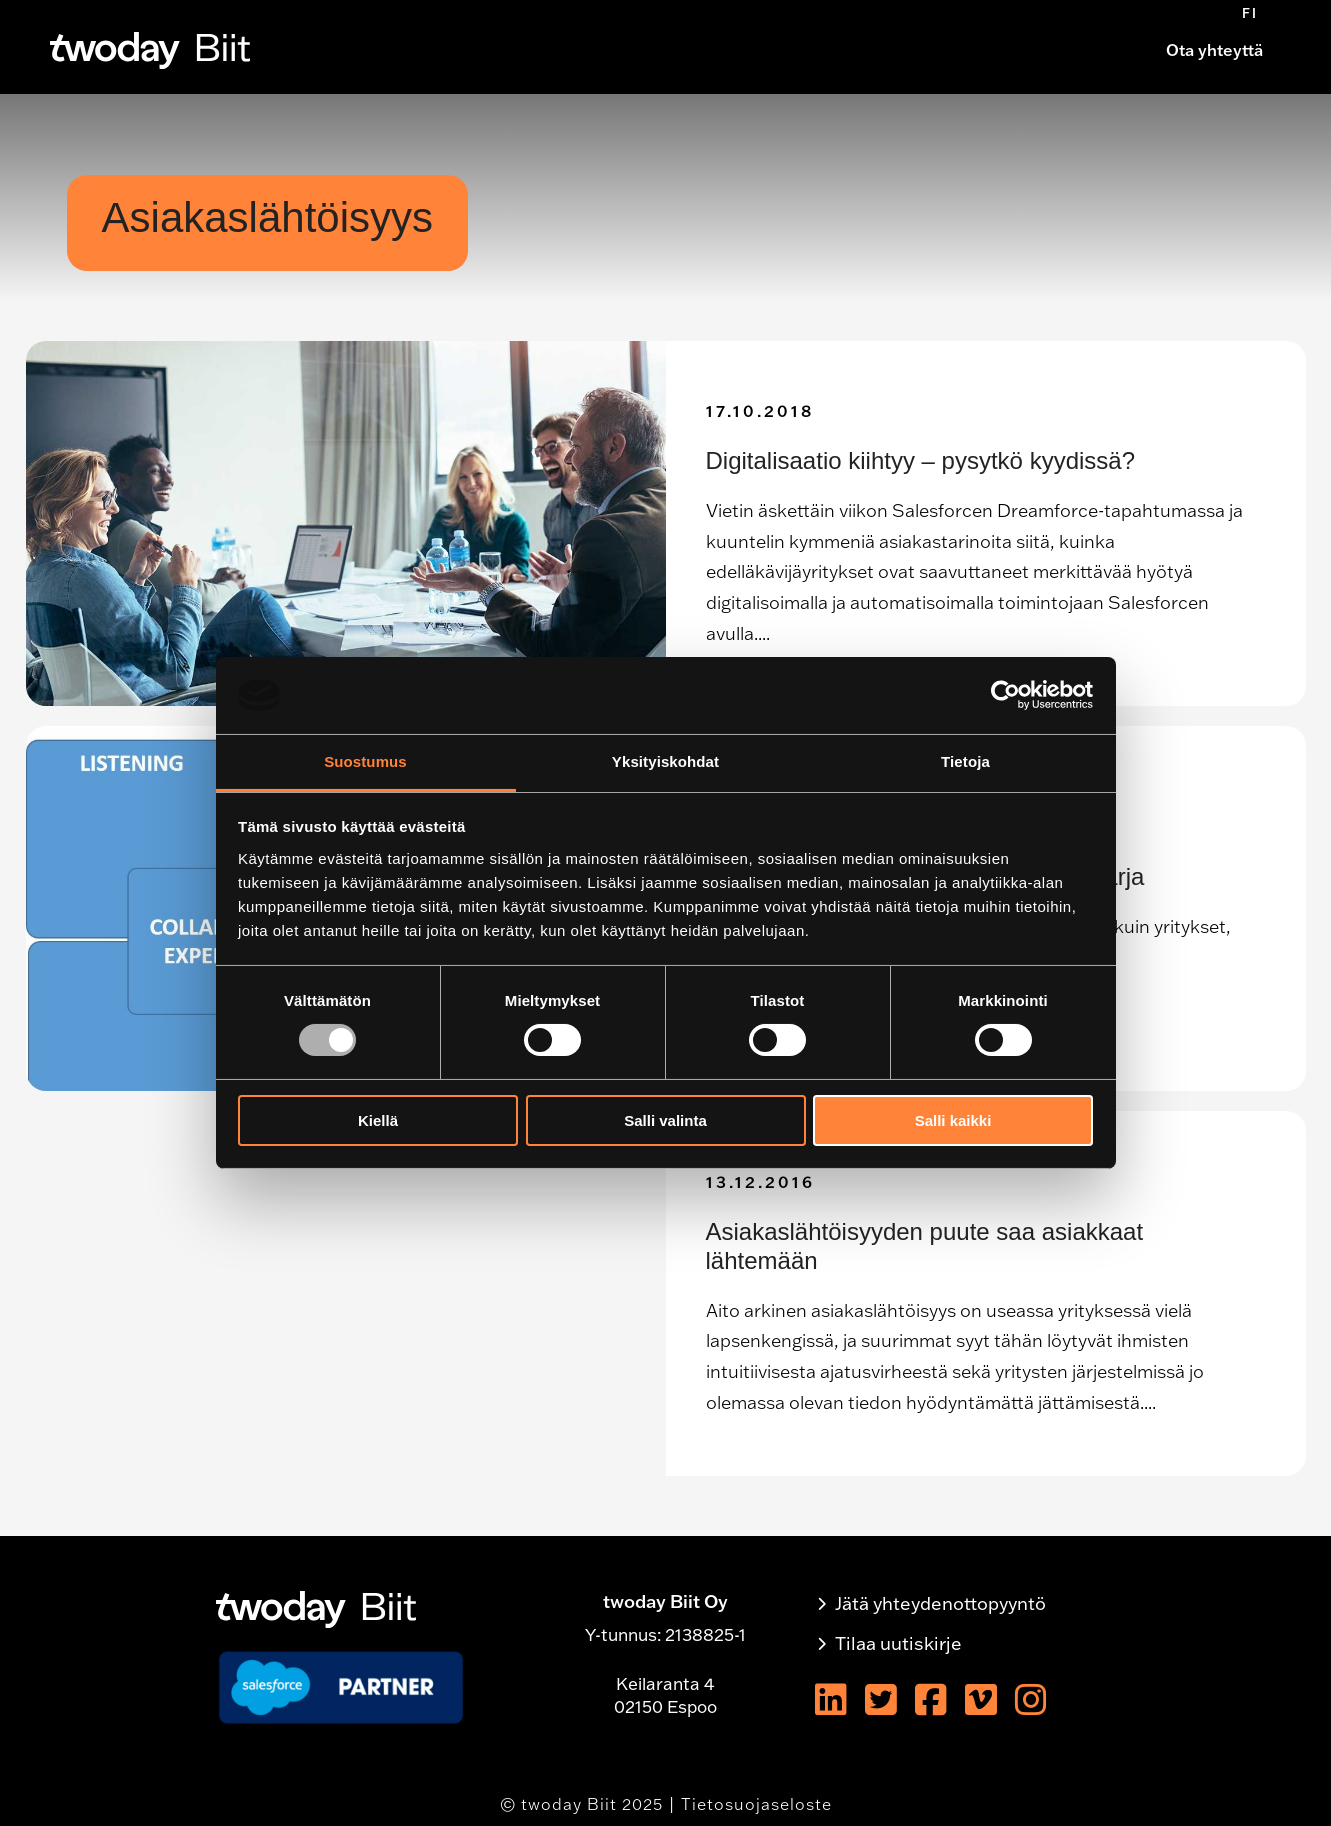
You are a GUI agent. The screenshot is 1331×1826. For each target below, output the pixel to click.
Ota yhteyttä (1214, 50)
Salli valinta (665, 1120)
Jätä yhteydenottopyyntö (940, 1603)
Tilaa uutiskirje (898, 1643)
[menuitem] (1250, 13)
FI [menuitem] (1250, 13)
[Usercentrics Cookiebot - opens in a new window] (1005, 695)
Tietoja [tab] (965, 761)
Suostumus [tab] (365, 761)
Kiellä (378, 1120)
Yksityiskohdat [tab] (665, 761)
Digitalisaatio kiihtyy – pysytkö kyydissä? (921, 460)
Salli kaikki (953, 1120)
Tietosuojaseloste (756, 1804)
